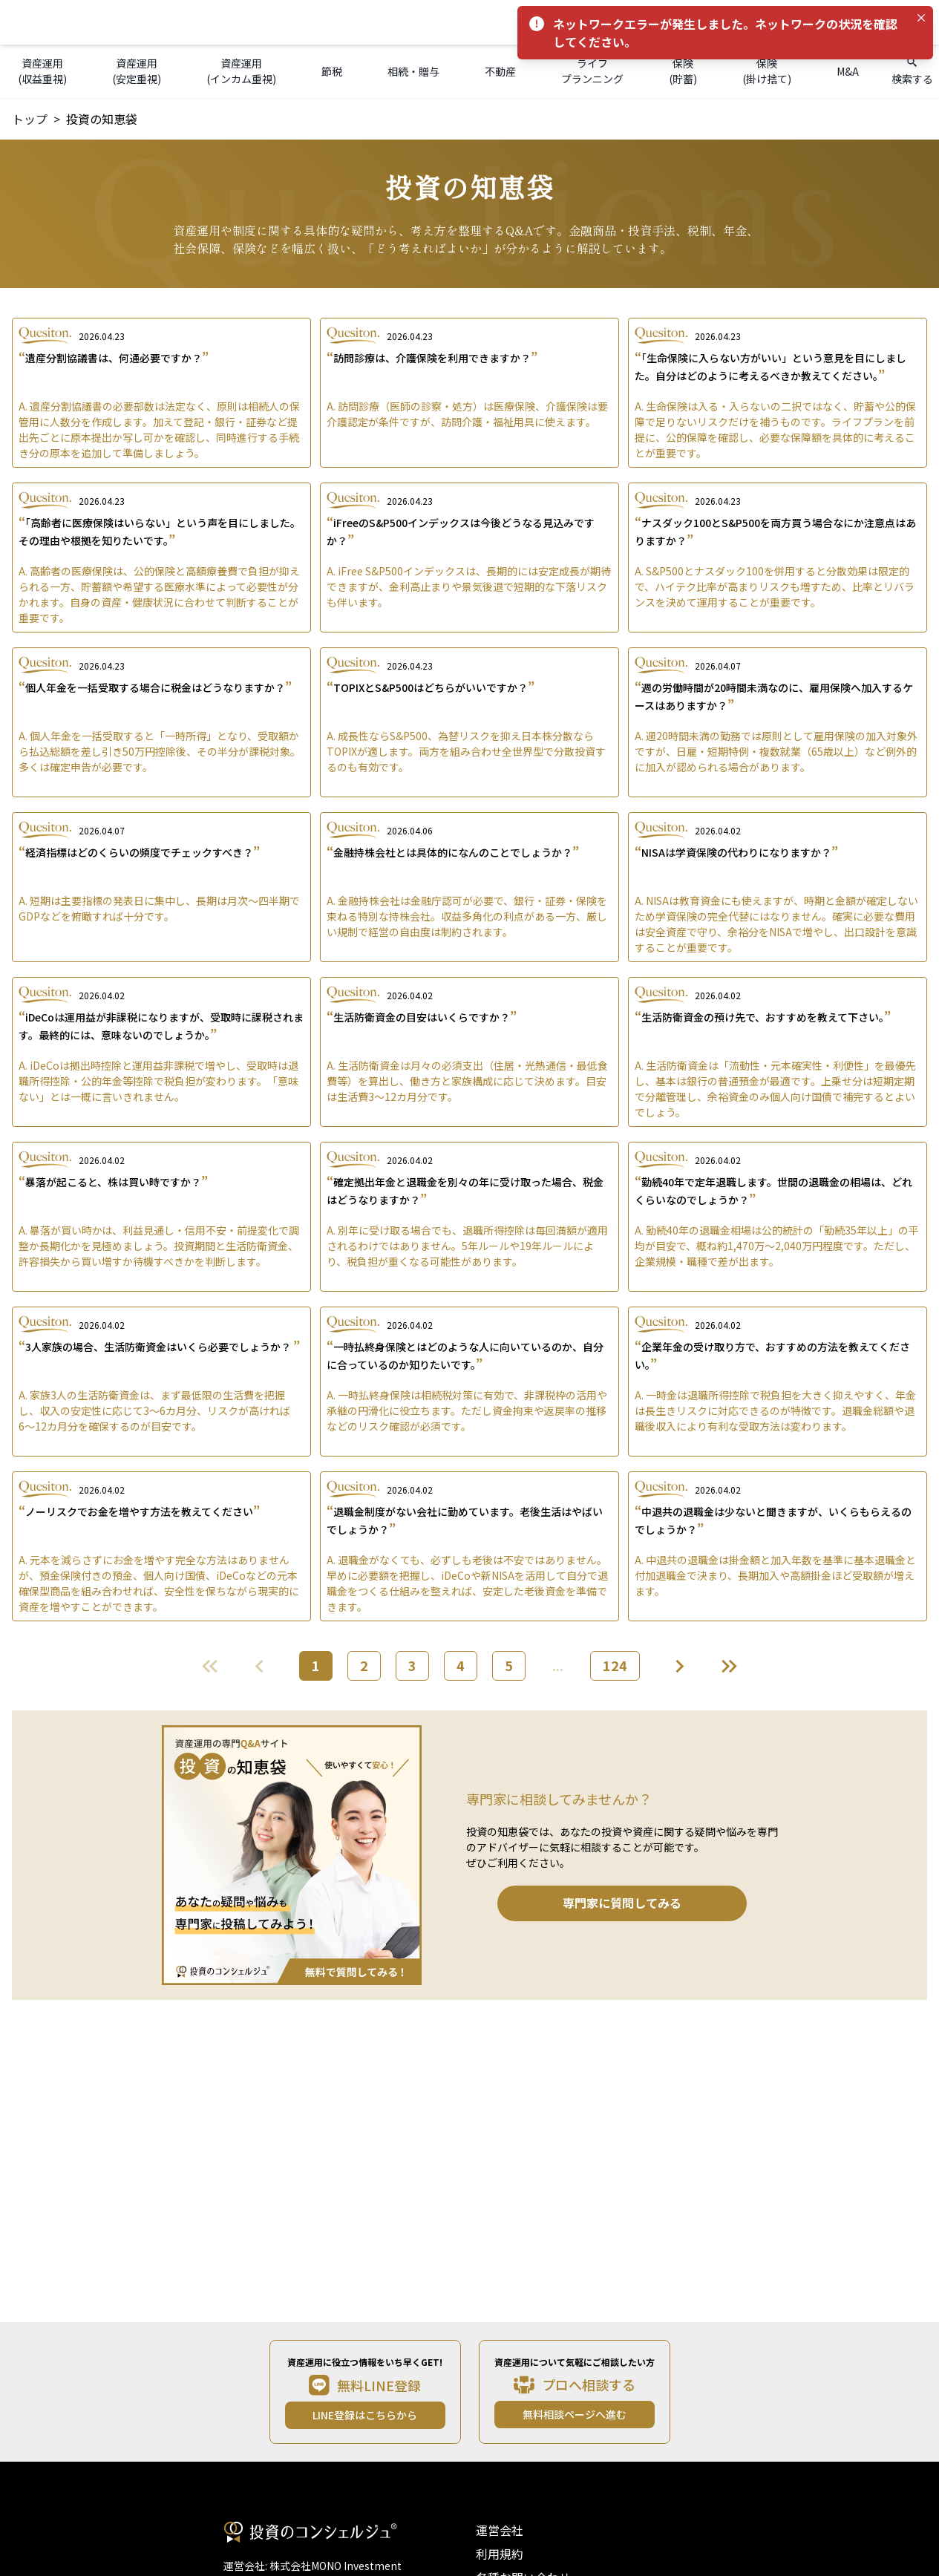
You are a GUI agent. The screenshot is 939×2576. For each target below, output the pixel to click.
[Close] (921, 18)
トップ (30, 119)
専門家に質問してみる (622, 1903)
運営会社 (499, 2530)
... (557, 1665)
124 (615, 1665)
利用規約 (499, 2554)
